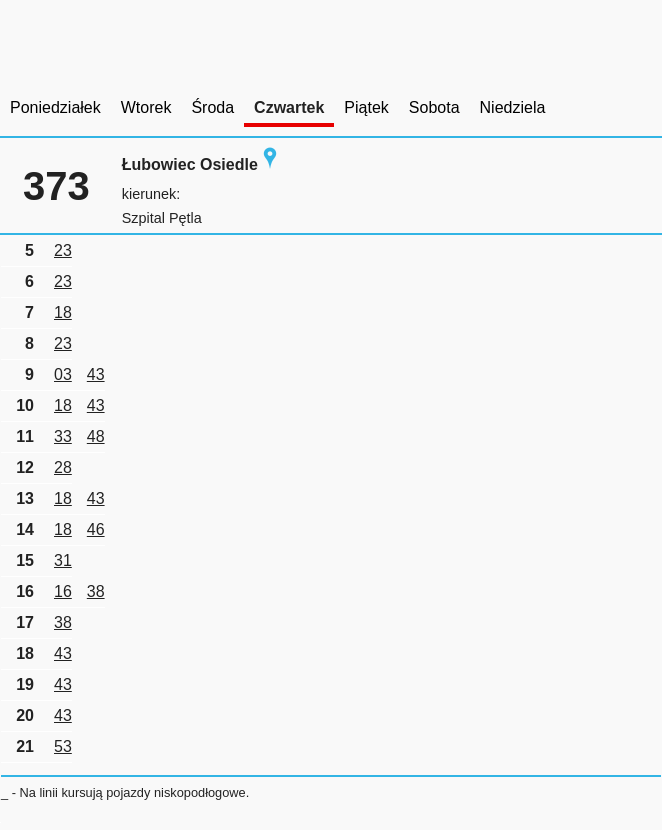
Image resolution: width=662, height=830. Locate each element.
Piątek (366, 107)
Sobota (434, 107)
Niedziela (513, 107)
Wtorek (146, 107)
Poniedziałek (55, 107)
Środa (212, 107)
